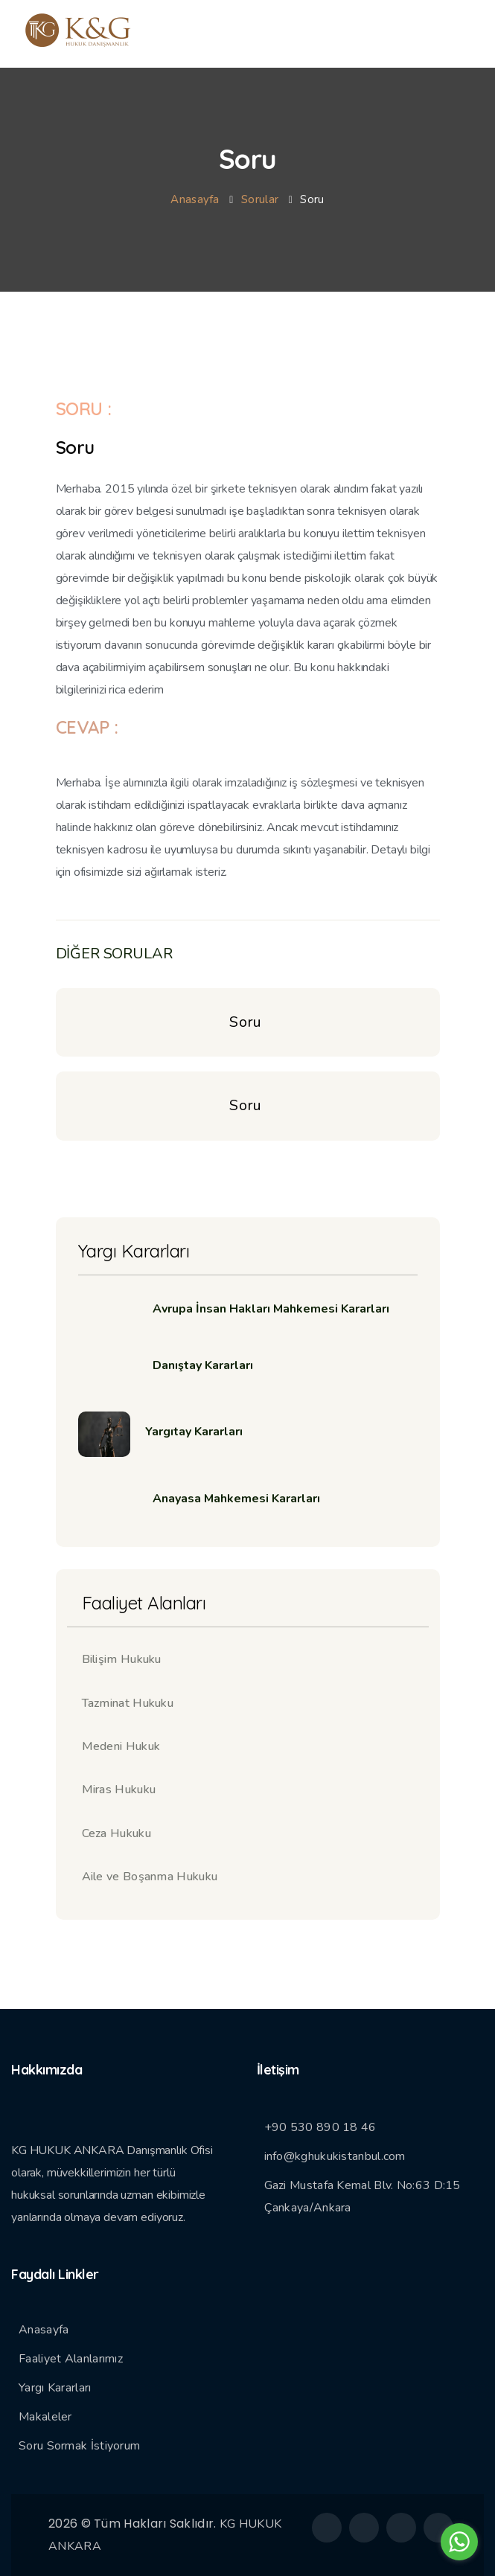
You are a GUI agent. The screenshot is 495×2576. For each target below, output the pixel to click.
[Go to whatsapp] (459, 2541)
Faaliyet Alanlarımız (71, 2359)
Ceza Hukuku (116, 1833)
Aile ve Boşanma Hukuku (150, 1876)
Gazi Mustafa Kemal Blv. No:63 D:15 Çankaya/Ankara (362, 2196)
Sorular (259, 199)
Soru (247, 1022)
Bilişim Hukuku (122, 1659)
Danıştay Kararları (203, 1365)
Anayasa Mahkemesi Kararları (236, 1498)
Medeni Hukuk (121, 1746)
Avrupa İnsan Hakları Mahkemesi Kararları (271, 1309)
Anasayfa (194, 199)
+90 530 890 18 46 (320, 2127)
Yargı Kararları (55, 2388)
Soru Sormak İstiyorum (79, 2446)
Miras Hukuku (119, 1789)
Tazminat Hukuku (128, 1703)
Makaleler (45, 2417)
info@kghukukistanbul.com (335, 2156)
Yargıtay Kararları (194, 1431)
